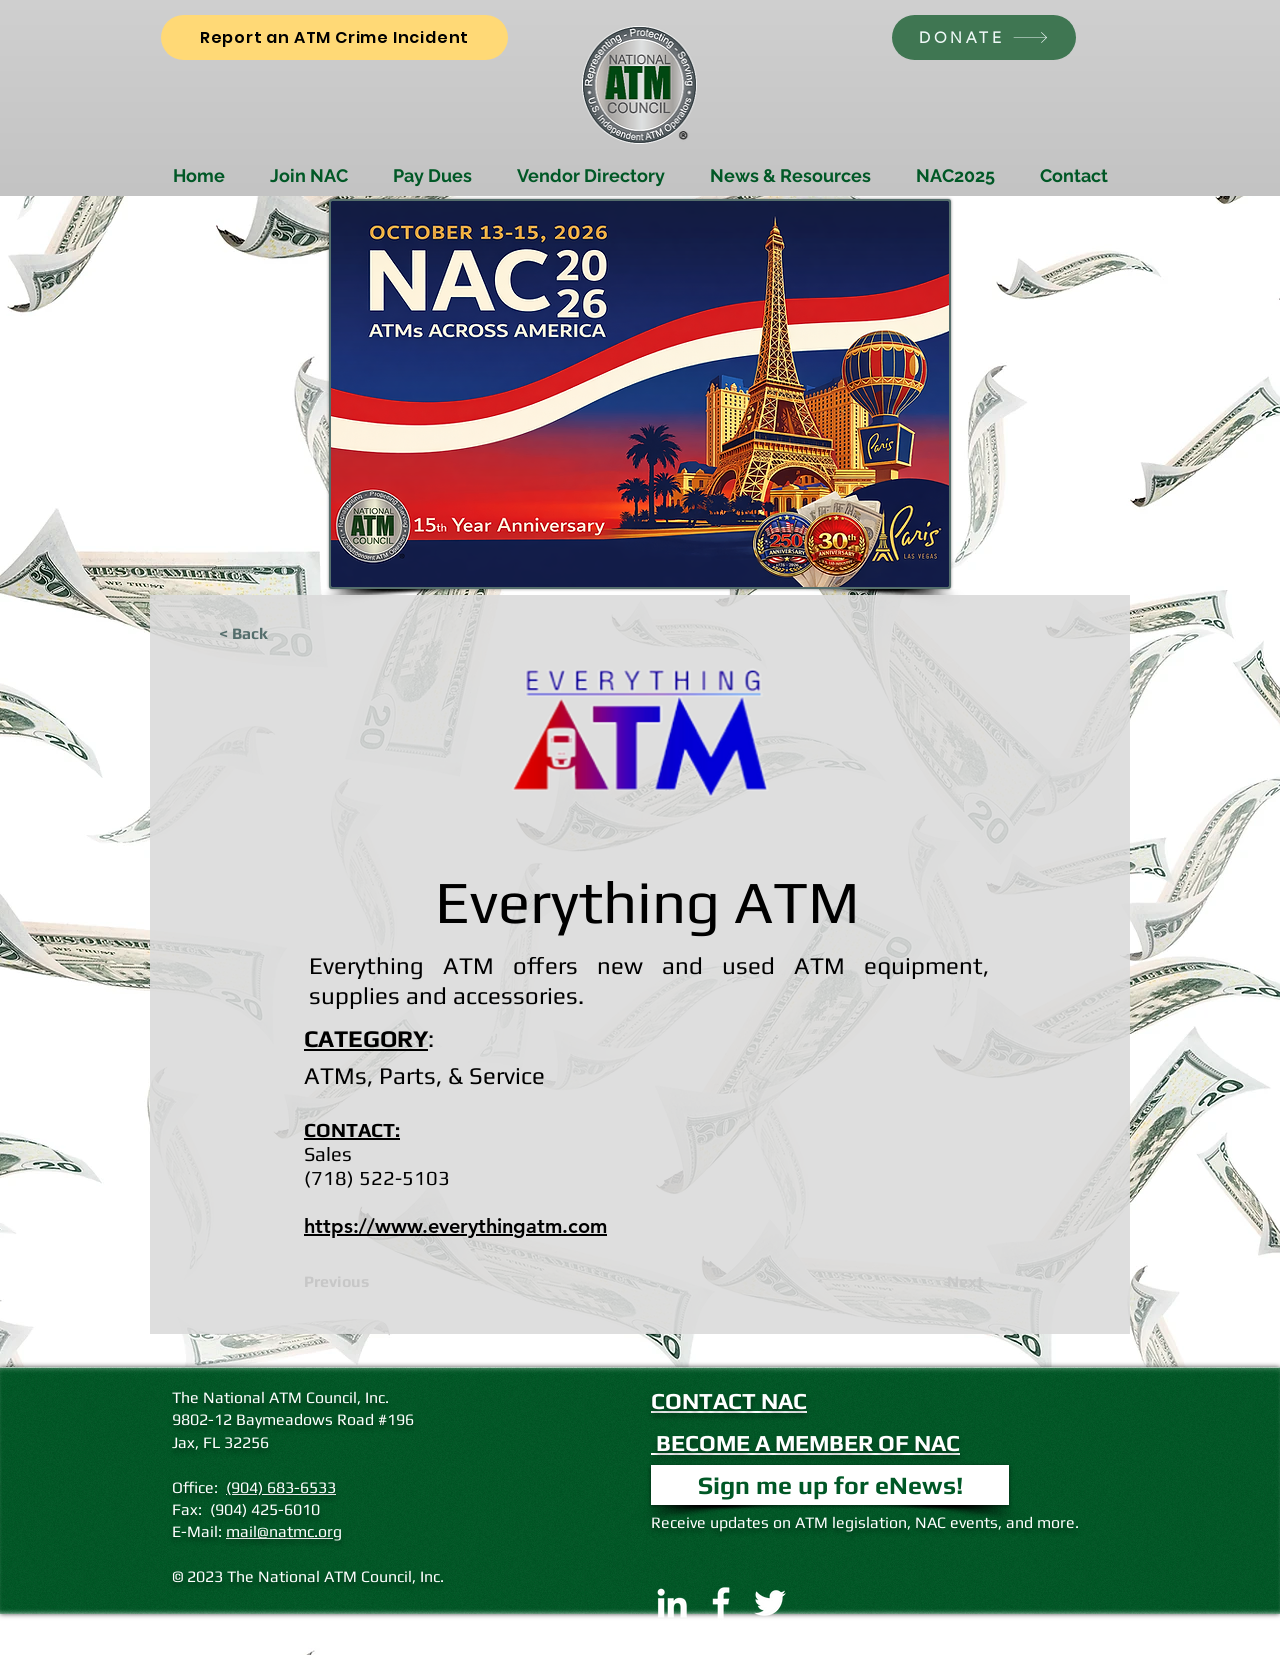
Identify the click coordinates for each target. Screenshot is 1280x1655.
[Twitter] (770, 1603)
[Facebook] (721, 1603)
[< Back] (285, 634)
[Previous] (370, 1282)
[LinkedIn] (672, 1603)
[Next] (934, 1282)
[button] (830, 1485)
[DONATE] (984, 37)
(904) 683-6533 (281, 1487)
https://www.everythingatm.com (455, 1226)
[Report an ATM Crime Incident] (334, 37)
